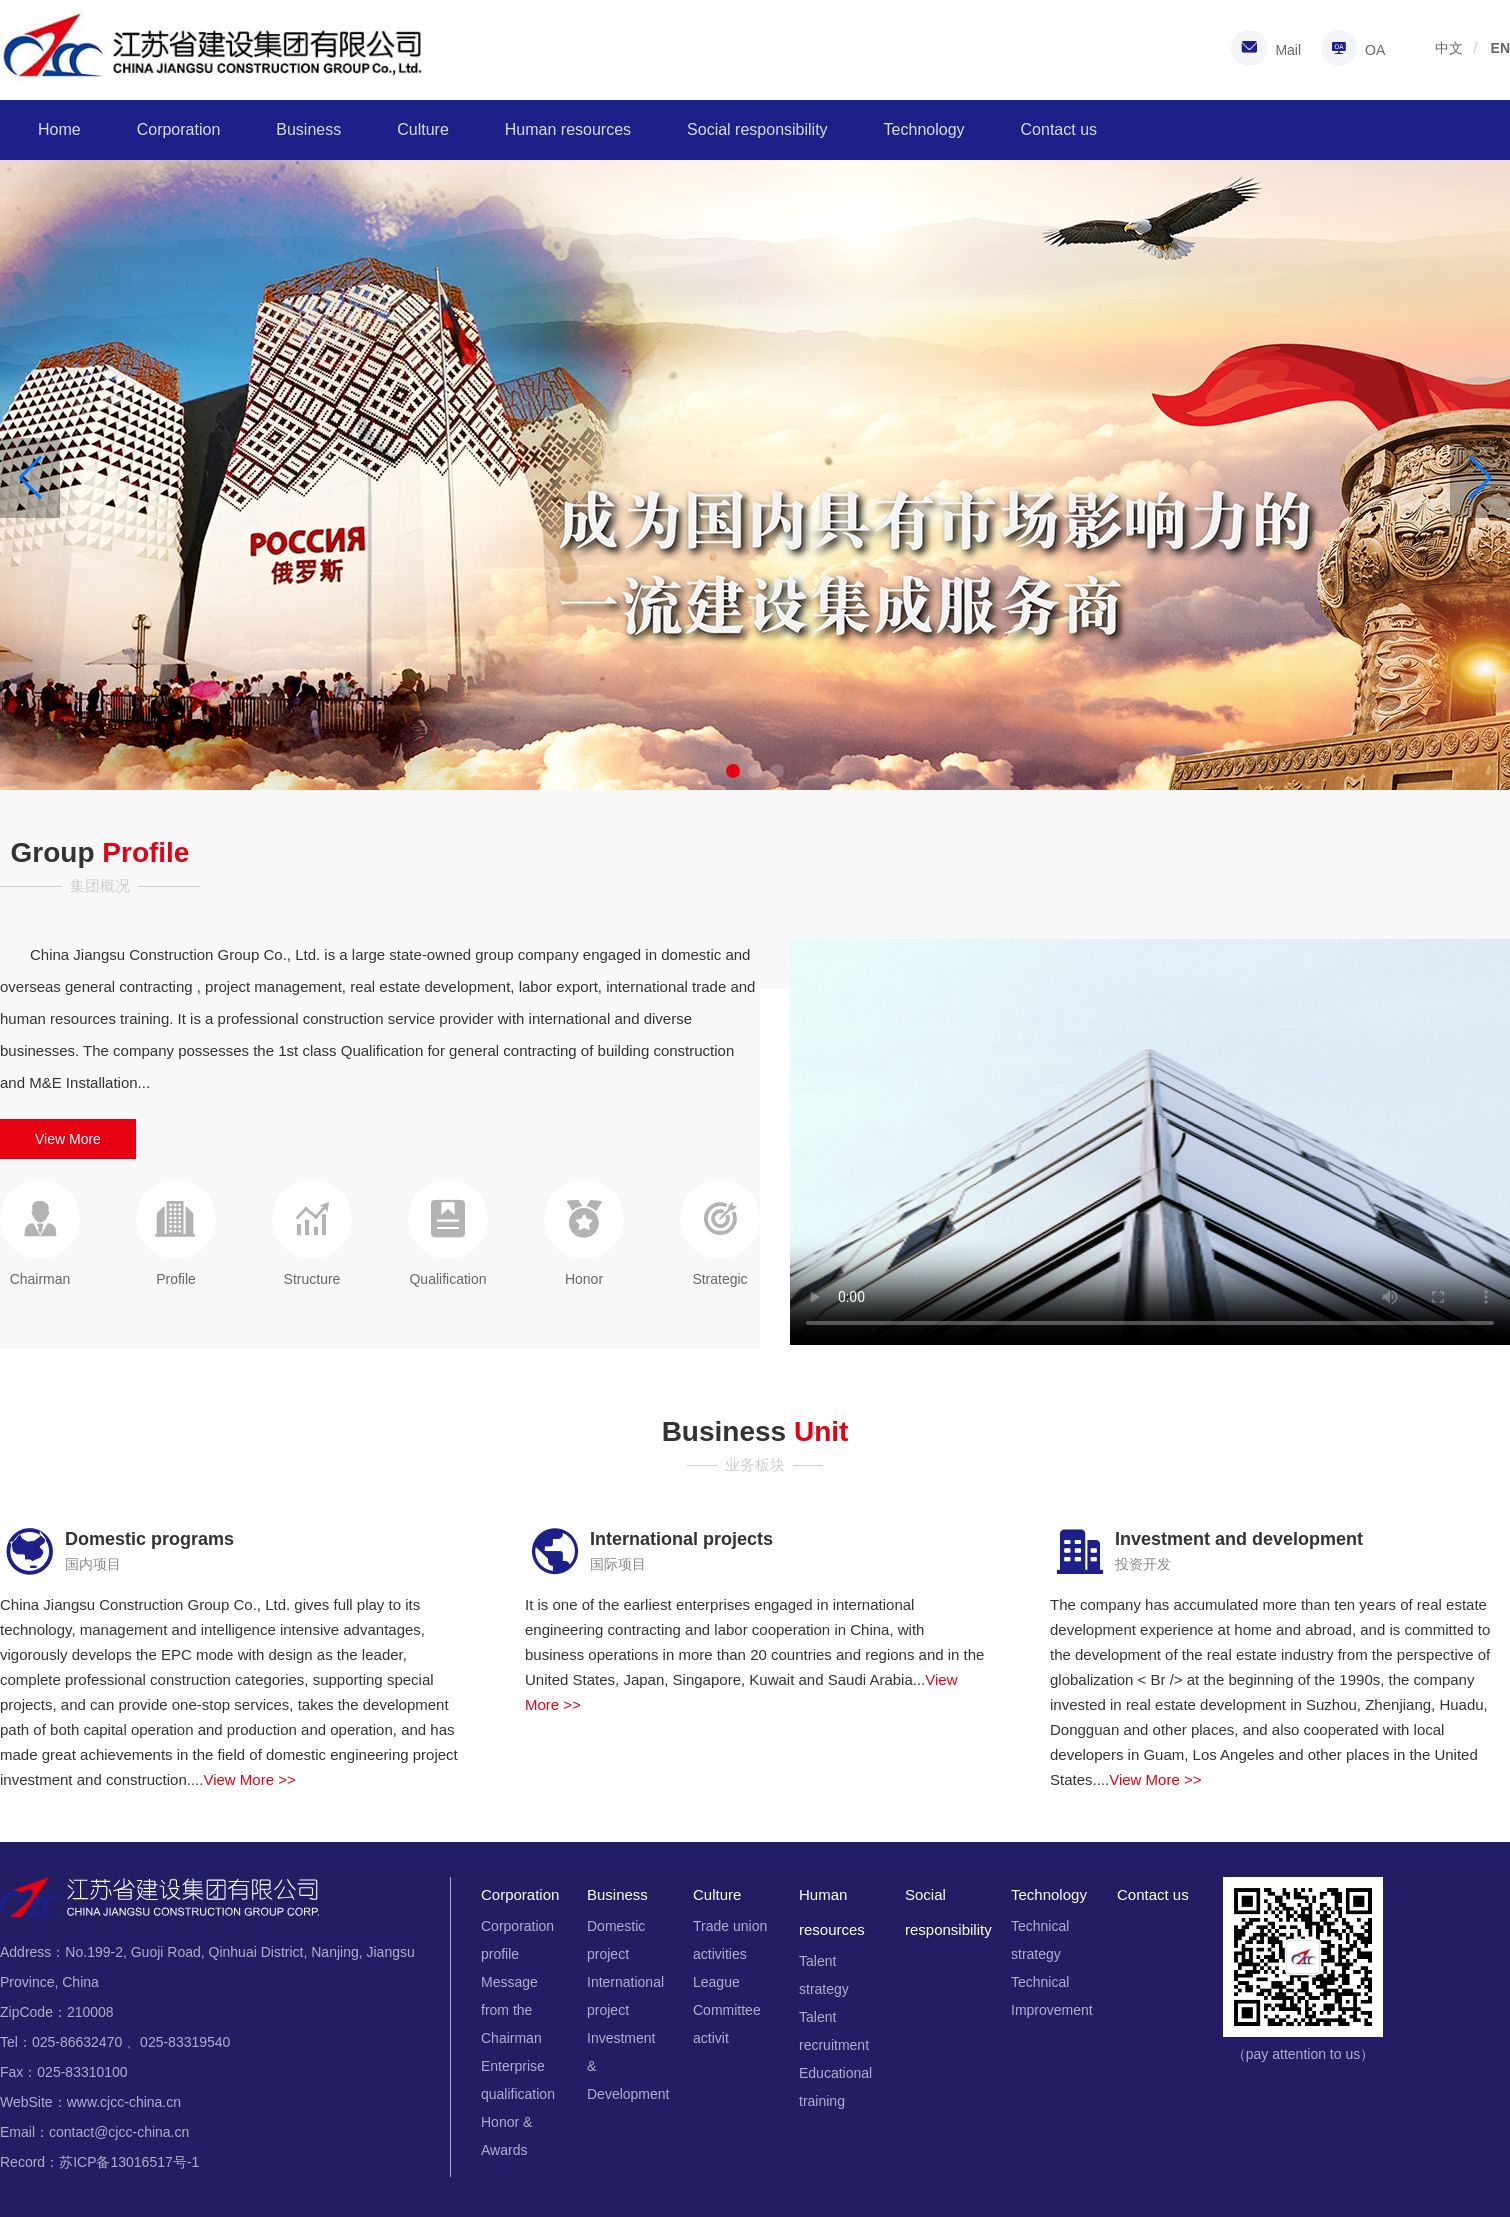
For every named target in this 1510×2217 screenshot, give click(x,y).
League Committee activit (727, 2010)
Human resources (568, 129)
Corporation (179, 129)
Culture (423, 129)
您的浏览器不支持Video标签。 (1150, 1142)
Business (308, 129)
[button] (1480, 478)
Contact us (1059, 129)
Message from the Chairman (511, 2010)
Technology (924, 129)
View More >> (249, 1779)
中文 (1449, 48)
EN (1500, 48)
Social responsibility (757, 129)
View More (68, 1139)
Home (59, 129)
